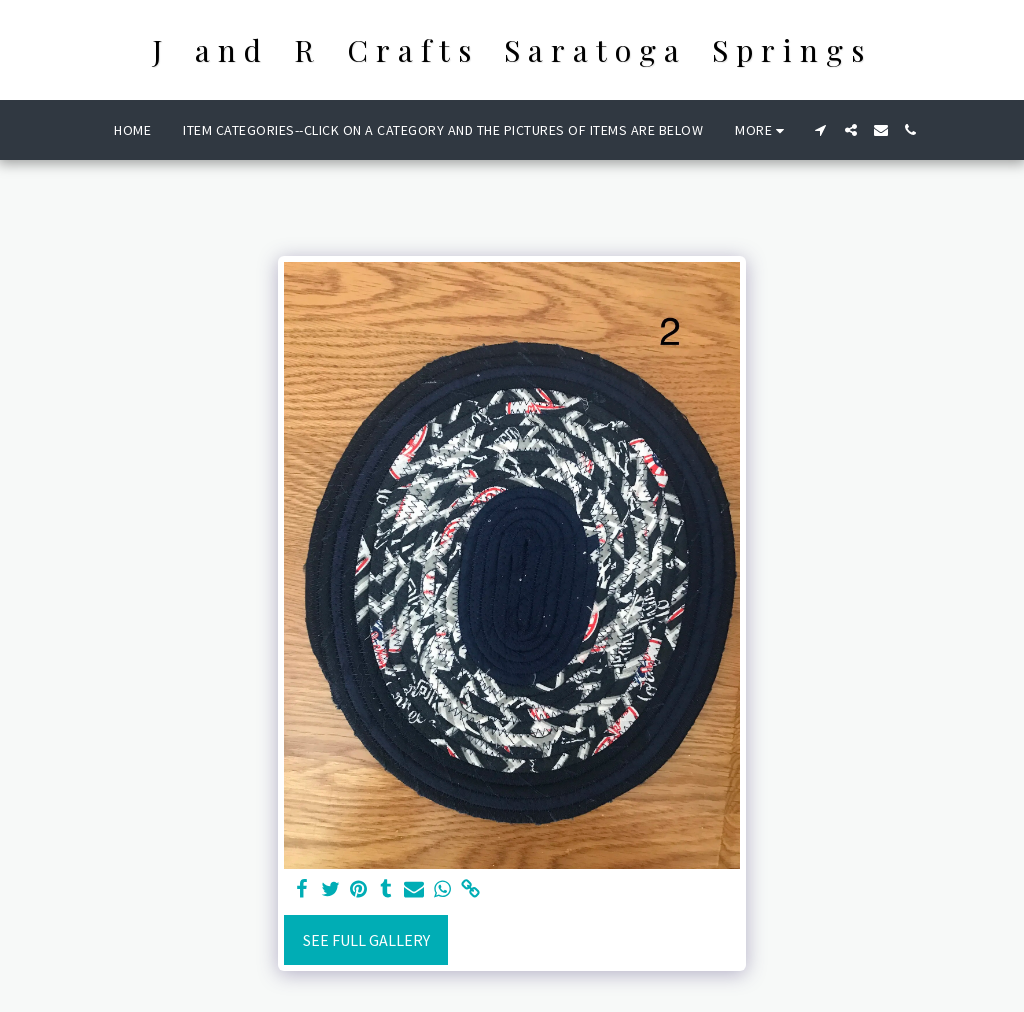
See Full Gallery (366, 940)
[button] (821, 130)
